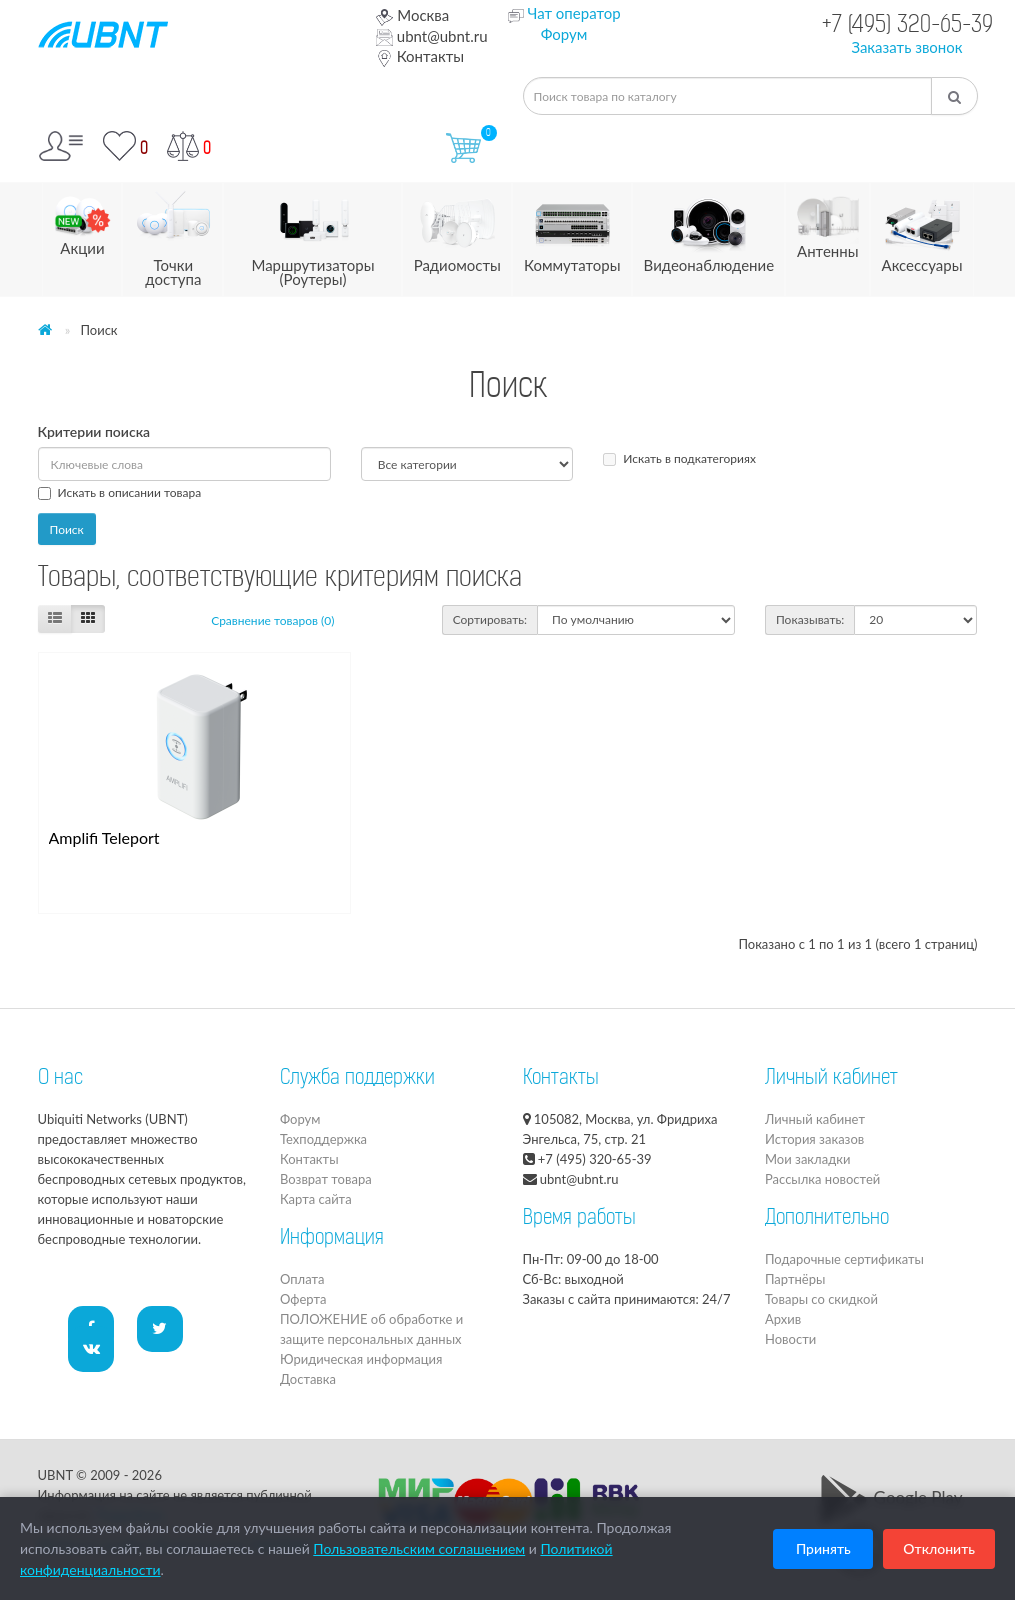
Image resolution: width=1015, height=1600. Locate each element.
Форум (564, 34)
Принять (823, 1548)
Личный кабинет (815, 1119)
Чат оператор (573, 13)
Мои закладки (807, 1159)
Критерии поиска (94, 431)
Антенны (827, 221)
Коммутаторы (572, 228)
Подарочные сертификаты (844, 1259)
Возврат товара (326, 1179)
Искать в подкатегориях (679, 458)
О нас (60, 1079)
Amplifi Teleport (104, 837)
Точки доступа (173, 235)
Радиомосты (457, 228)
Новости (790, 1339)
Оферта (303, 1299)
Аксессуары (922, 228)
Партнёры (795, 1279)
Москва (412, 15)
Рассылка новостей (822, 1179)
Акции (83, 220)
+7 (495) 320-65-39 (907, 26)
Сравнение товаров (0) (272, 620)
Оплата (302, 1279)
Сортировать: (490, 619)
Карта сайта (316, 1199)
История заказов (814, 1139)
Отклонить (939, 1548)
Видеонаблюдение (709, 228)
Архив (783, 1319)
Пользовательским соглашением (419, 1548)
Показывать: (810, 619)
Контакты (420, 56)
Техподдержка (323, 1139)
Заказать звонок (906, 47)
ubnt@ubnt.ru (432, 36)
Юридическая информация (361, 1359)
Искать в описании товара (120, 492)
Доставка (308, 1379)
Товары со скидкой (821, 1299)
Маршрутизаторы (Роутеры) (312, 235)
